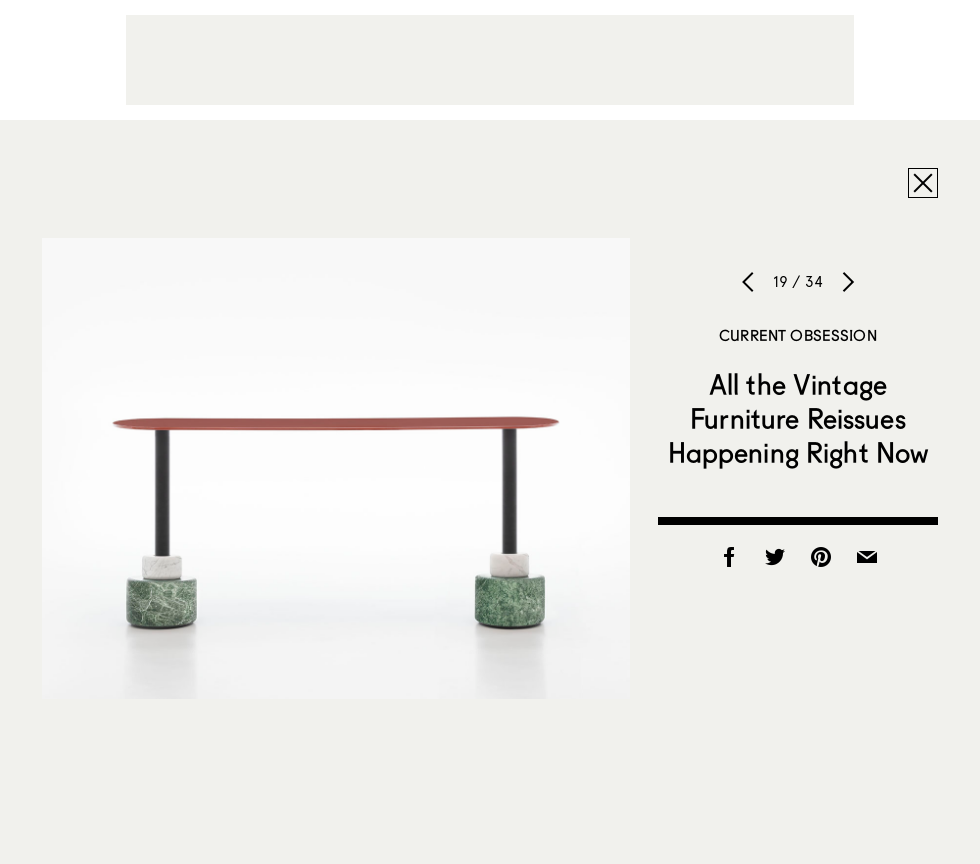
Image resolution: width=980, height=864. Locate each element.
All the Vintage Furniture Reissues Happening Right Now (798, 418)
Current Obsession (798, 335)
